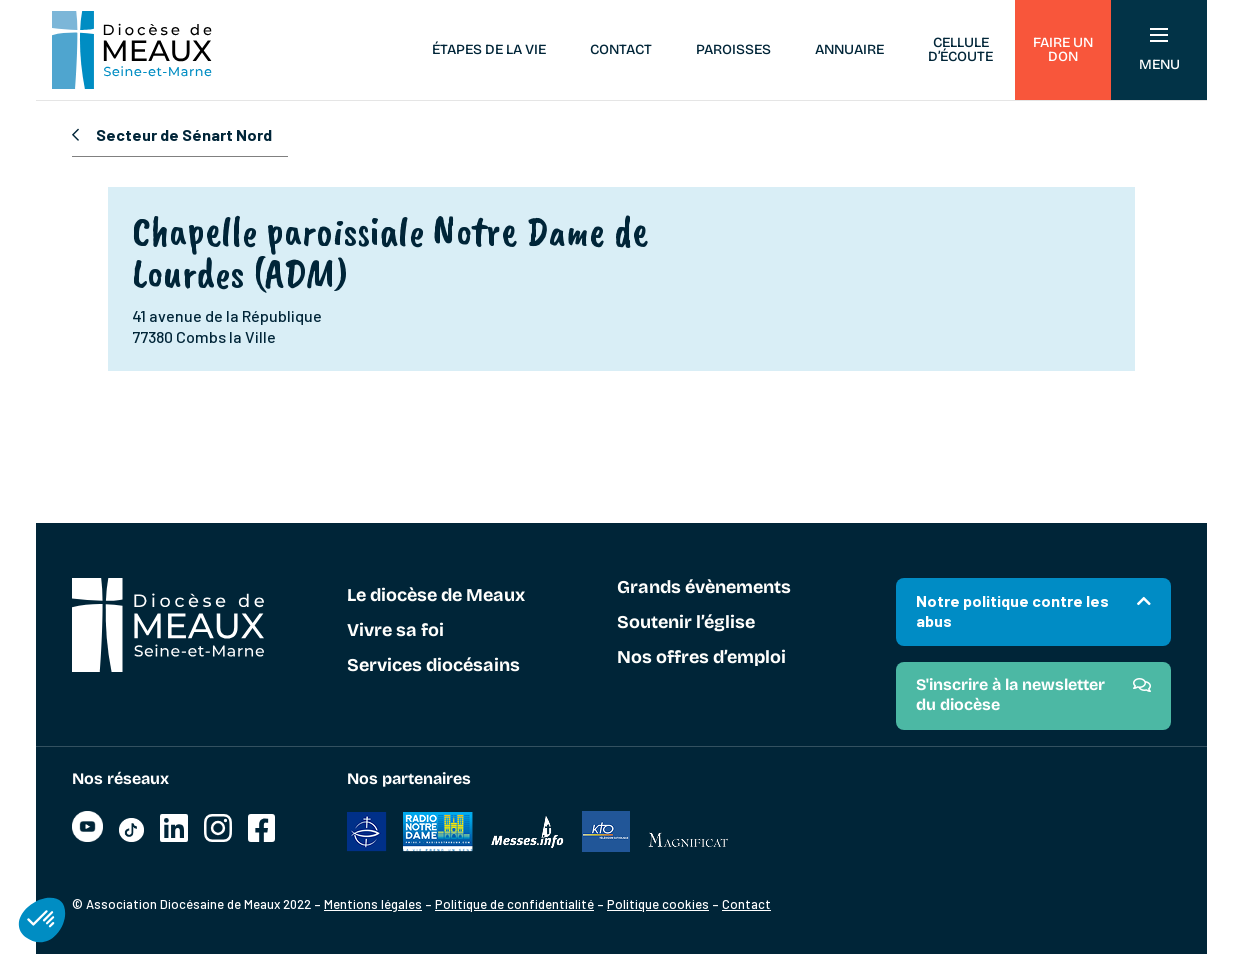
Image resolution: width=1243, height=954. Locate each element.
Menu (1159, 50)
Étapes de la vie (489, 49)
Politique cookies (658, 904)
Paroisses (733, 49)
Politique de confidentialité (514, 904)
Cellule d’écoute (960, 49)
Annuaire (849, 49)
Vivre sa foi (395, 631)
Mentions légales (373, 904)
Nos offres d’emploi (701, 658)
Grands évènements (704, 588)
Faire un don (1063, 49)
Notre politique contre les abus (1012, 610)
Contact (621, 49)
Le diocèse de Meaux (436, 596)
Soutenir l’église (686, 623)
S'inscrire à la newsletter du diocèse (1010, 694)
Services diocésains (433, 666)
